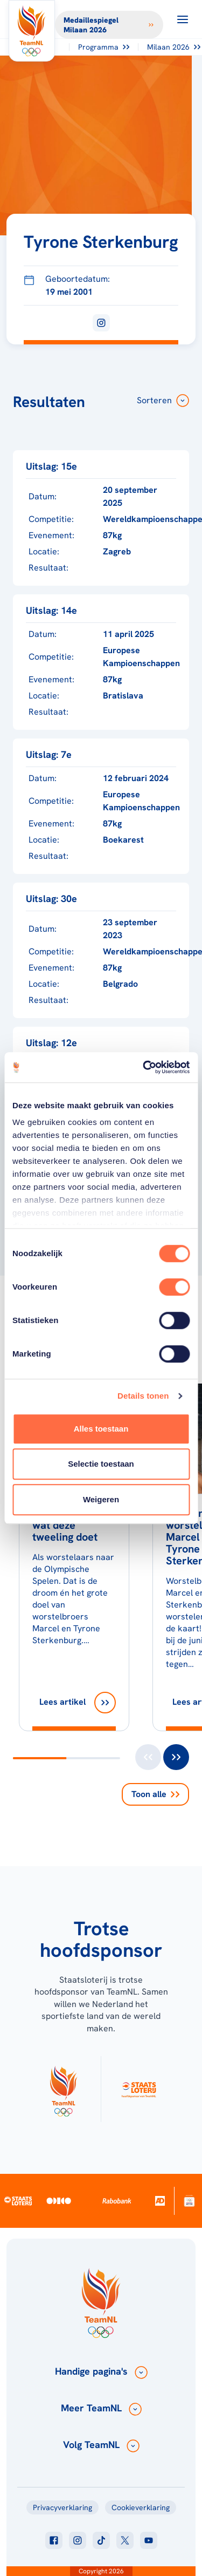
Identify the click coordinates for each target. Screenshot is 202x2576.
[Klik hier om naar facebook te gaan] (53, 2540)
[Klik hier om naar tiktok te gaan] (101, 2540)
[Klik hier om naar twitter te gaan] (125, 2540)
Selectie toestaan (101, 1463)
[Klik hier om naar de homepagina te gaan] (32, 31)
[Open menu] (183, 19)
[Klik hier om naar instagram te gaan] (77, 2540)
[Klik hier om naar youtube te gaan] (148, 2540)
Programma (103, 47)
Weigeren (101, 1499)
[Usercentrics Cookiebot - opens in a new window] (144, 1067)
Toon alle (155, 1794)
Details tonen (143, 1395)
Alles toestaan (101, 1428)
